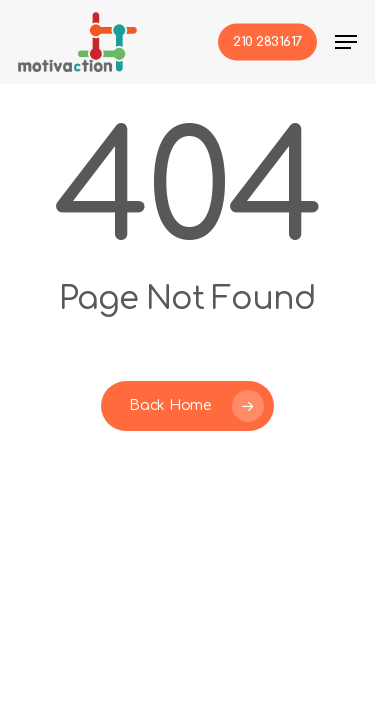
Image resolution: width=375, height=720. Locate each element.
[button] (346, 42)
